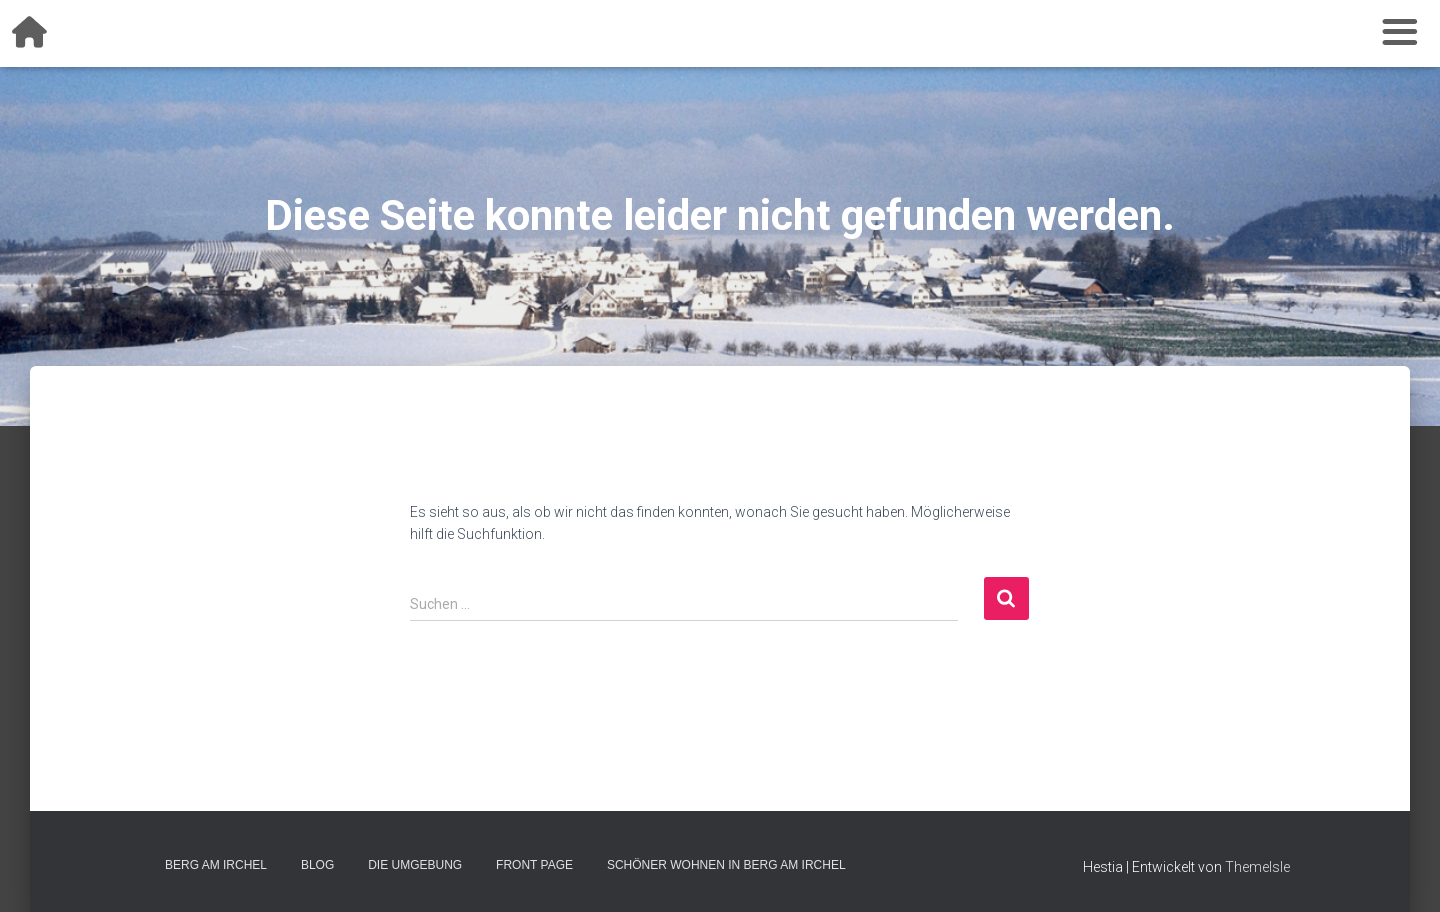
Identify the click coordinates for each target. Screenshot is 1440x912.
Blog (317, 865)
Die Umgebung (415, 865)
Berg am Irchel (216, 865)
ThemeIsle (1257, 867)
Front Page (534, 865)
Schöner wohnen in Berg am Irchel (726, 865)
